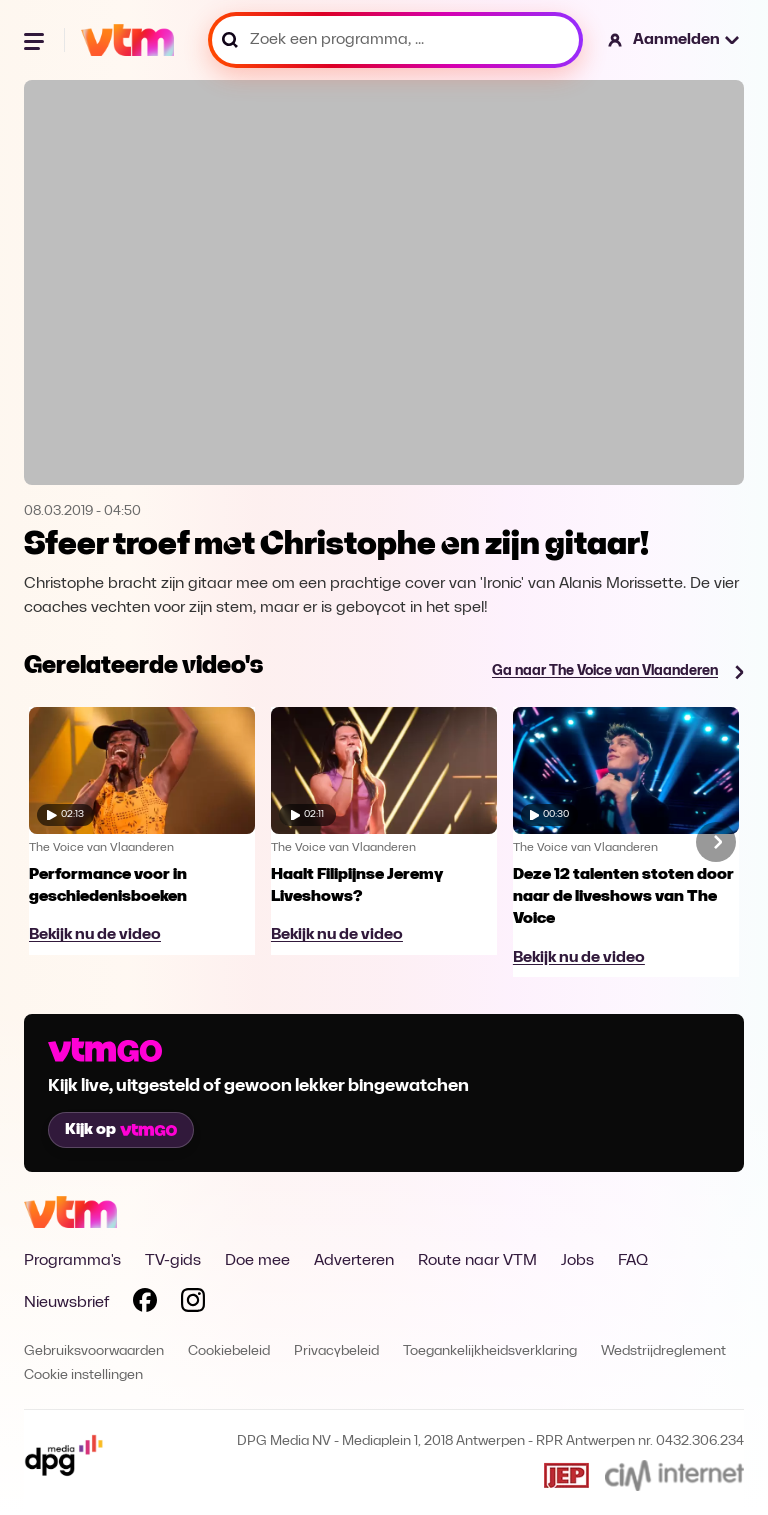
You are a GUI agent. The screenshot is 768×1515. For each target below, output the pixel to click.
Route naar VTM (477, 1261)
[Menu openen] (36, 40)
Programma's (72, 1261)
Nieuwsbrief (66, 1303)
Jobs (577, 1261)
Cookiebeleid (229, 1351)
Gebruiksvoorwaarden (94, 1351)
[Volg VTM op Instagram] (193, 1304)
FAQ (633, 1261)
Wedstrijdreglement (663, 1351)
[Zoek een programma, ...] (395, 40)
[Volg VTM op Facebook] (145, 1304)
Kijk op (121, 1130)
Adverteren (354, 1261)
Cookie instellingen (83, 1375)
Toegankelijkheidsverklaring (490, 1351)
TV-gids (173, 1261)
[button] (674, 40)
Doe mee (257, 1261)
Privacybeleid (336, 1351)
